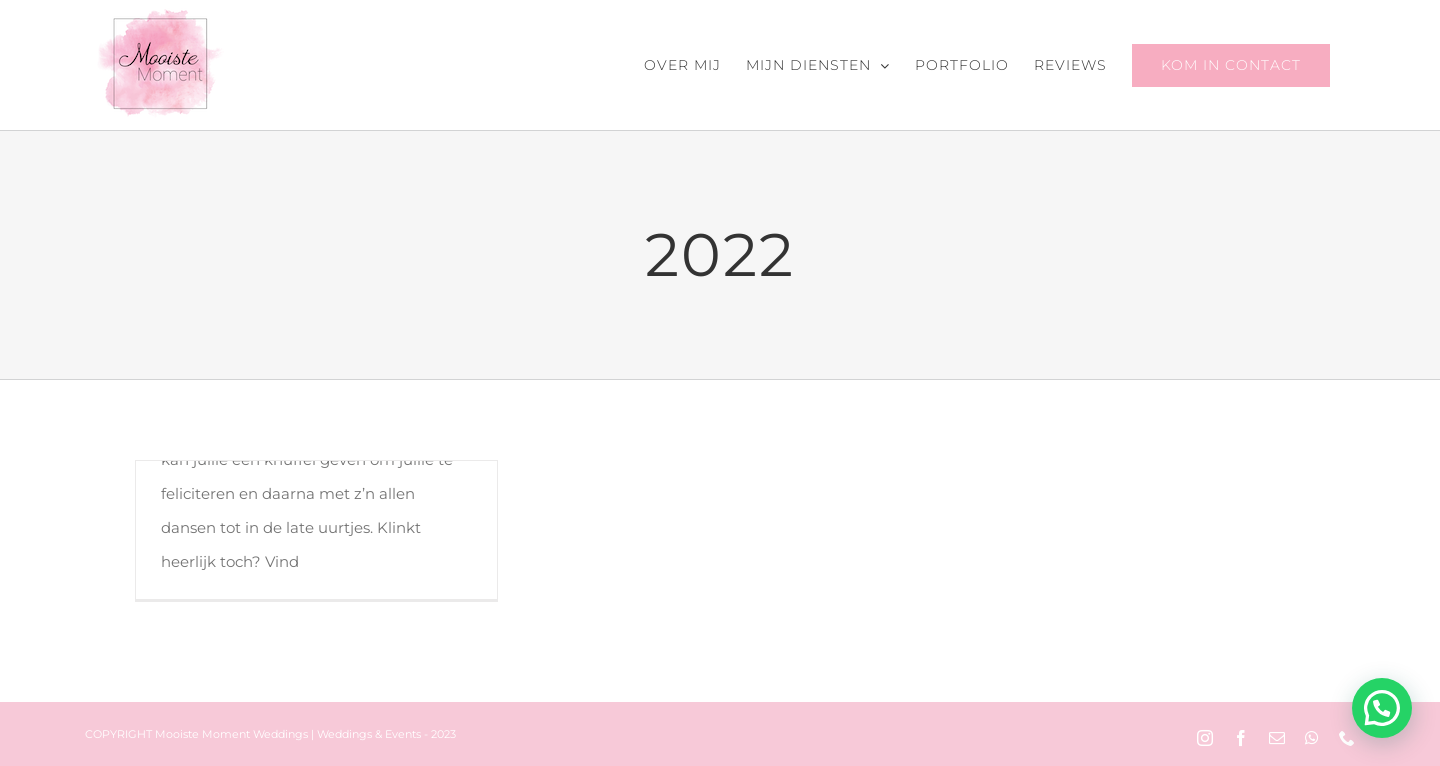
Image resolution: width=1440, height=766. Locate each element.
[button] (1382, 708)
